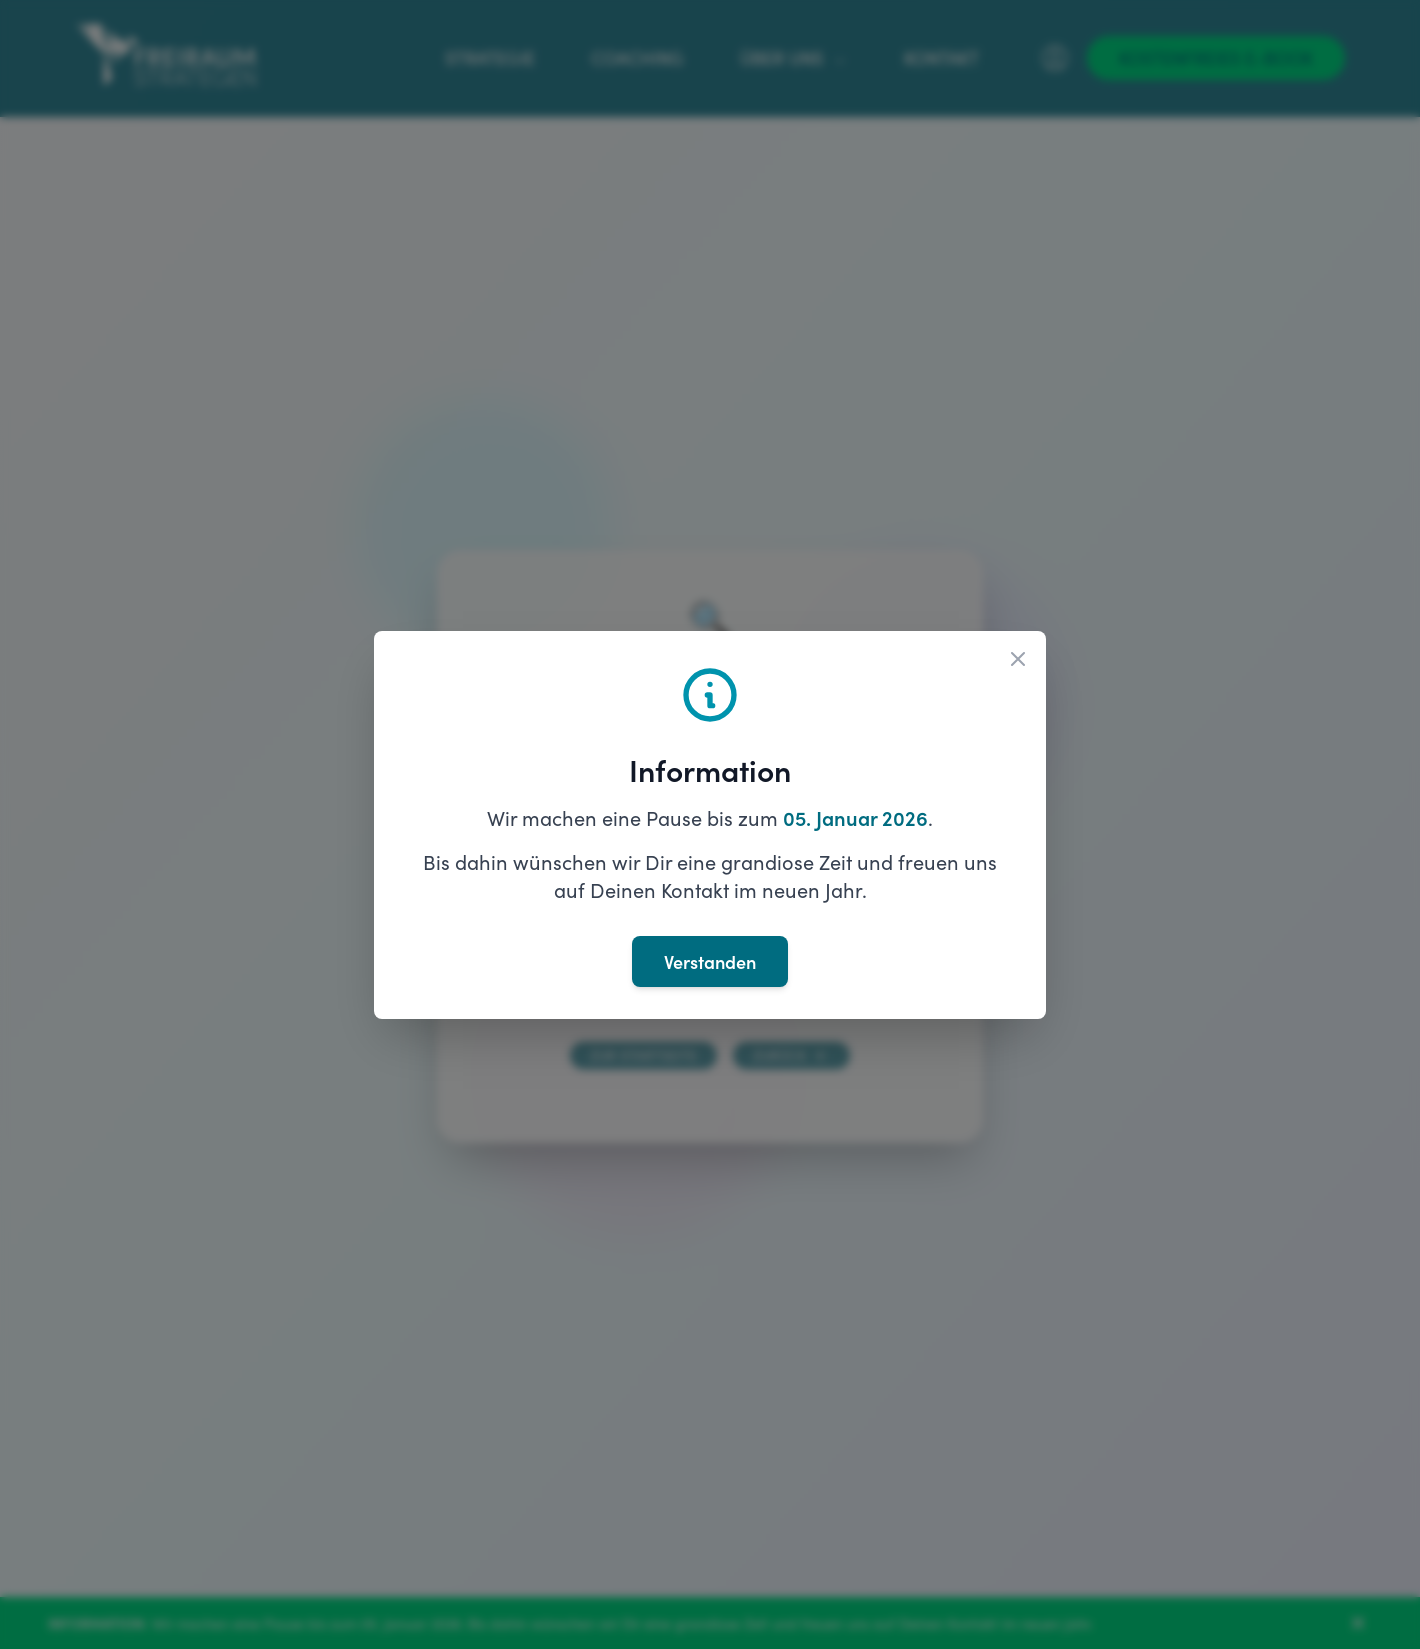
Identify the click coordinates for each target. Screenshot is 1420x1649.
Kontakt (941, 58)
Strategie (490, 58)
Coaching (637, 58)
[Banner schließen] (1358, 1623)
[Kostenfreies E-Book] (1216, 58)
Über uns (794, 58)
